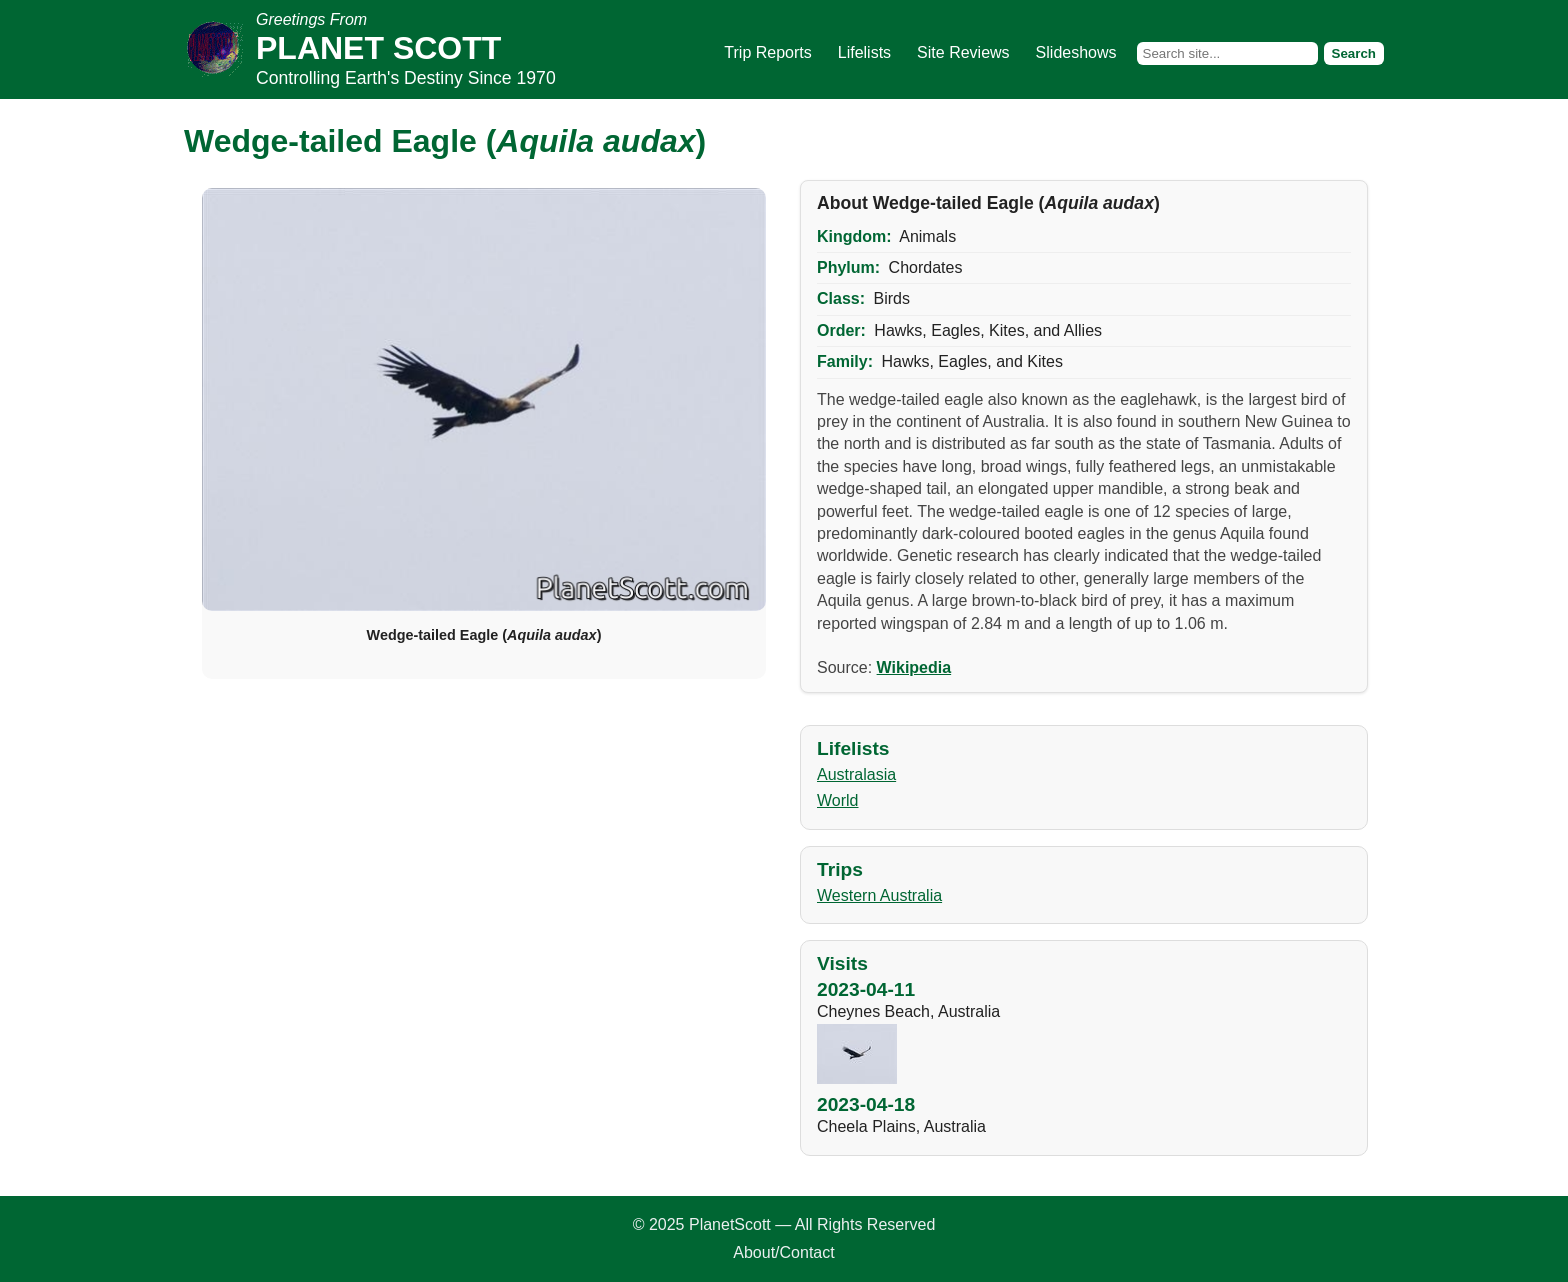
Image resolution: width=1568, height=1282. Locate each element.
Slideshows (1076, 52)
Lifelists (864, 52)
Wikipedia (914, 667)
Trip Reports (767, 52)
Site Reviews (963, 52)
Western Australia (879, 895)
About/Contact (783, 1252)
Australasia (856, 774)
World (838, 800)
